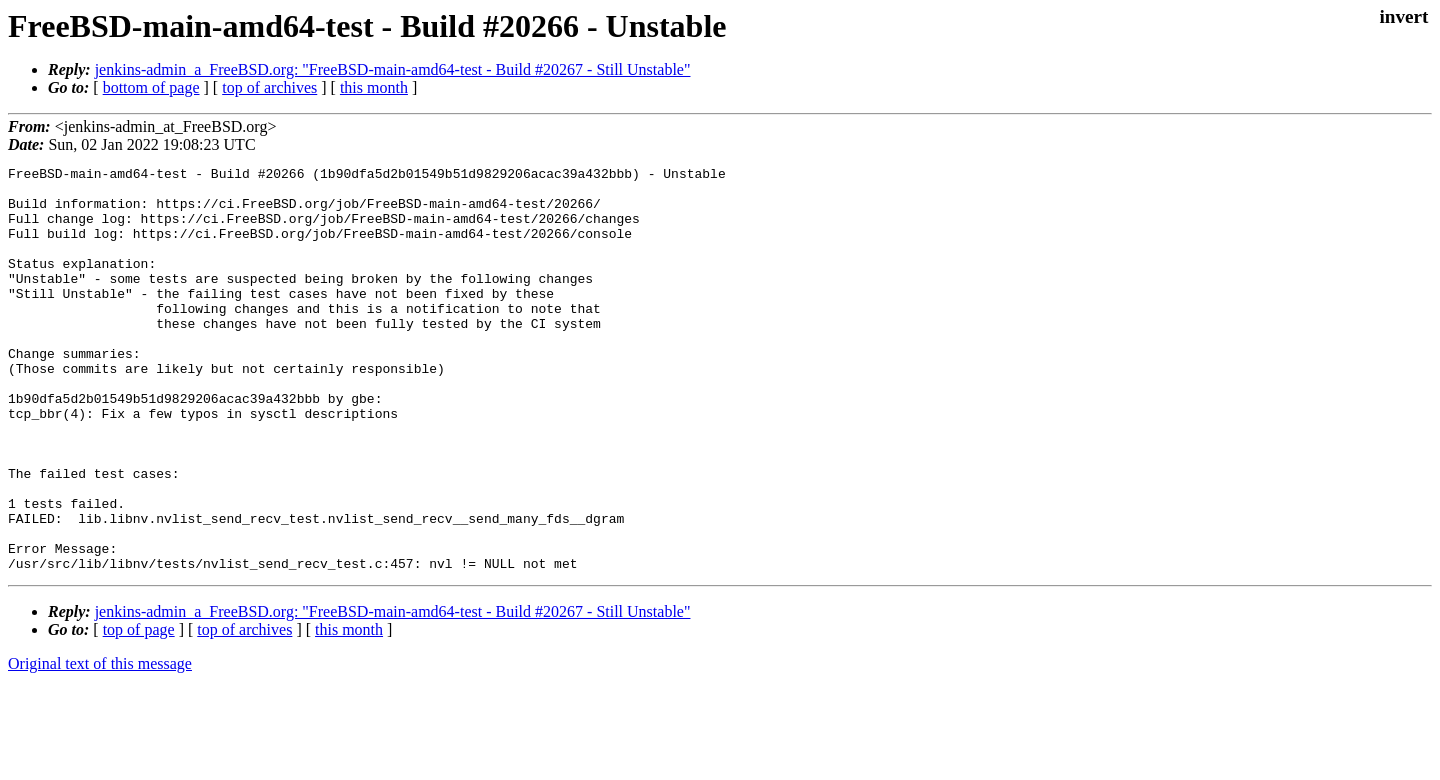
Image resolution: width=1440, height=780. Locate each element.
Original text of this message (100, 744)
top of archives (269, 87)
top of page (139, 710)
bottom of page (151, 87)
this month (374, 87)
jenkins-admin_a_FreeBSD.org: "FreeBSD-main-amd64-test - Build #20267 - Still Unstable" (393, 69)
